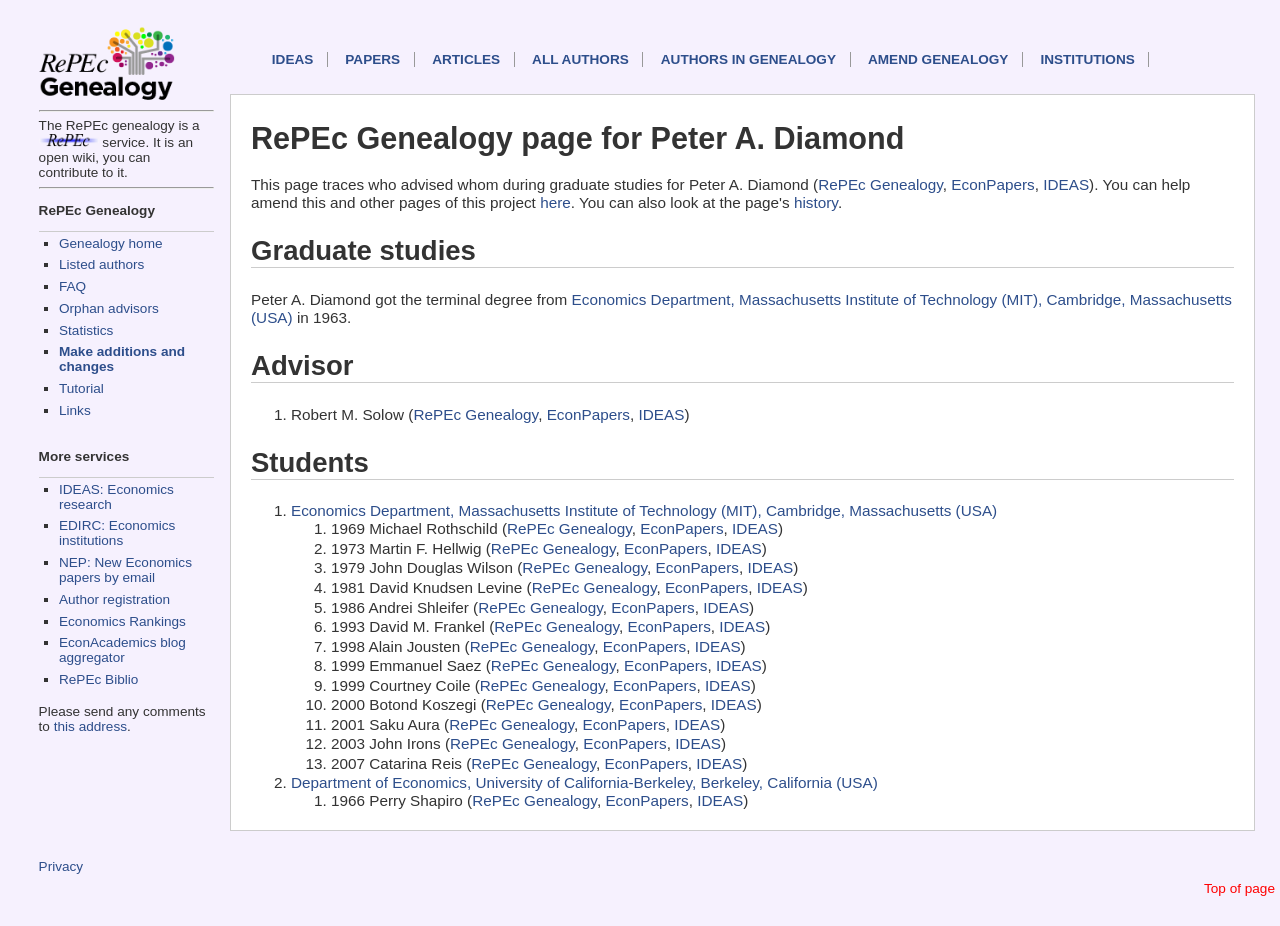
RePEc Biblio (98, 679)
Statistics (86, 330)
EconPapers (992, 184)
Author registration (114, 599)
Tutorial (81, 388)
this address (90, 726)
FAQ (72, 286)
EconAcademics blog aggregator (122, 650)
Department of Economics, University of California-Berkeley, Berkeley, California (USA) (584, 782)
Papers (372, 59)
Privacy (61, 866)
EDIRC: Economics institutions (117, 533)
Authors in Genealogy (748, 59)
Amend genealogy (938, 59)
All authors (580, 59)
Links (75, 410)
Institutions (1087, 59)
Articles (466, 59)
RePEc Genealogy (880, 184)
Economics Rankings (122, 621)
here (555, 202)
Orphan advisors (109, 308)
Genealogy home (111, 243)
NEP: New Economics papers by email (125, 570)
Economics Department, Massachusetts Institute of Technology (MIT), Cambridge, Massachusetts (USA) (644, 510)
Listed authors (101, 264)
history (816, 202)
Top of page (1239, 888)
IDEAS (293, 59)
